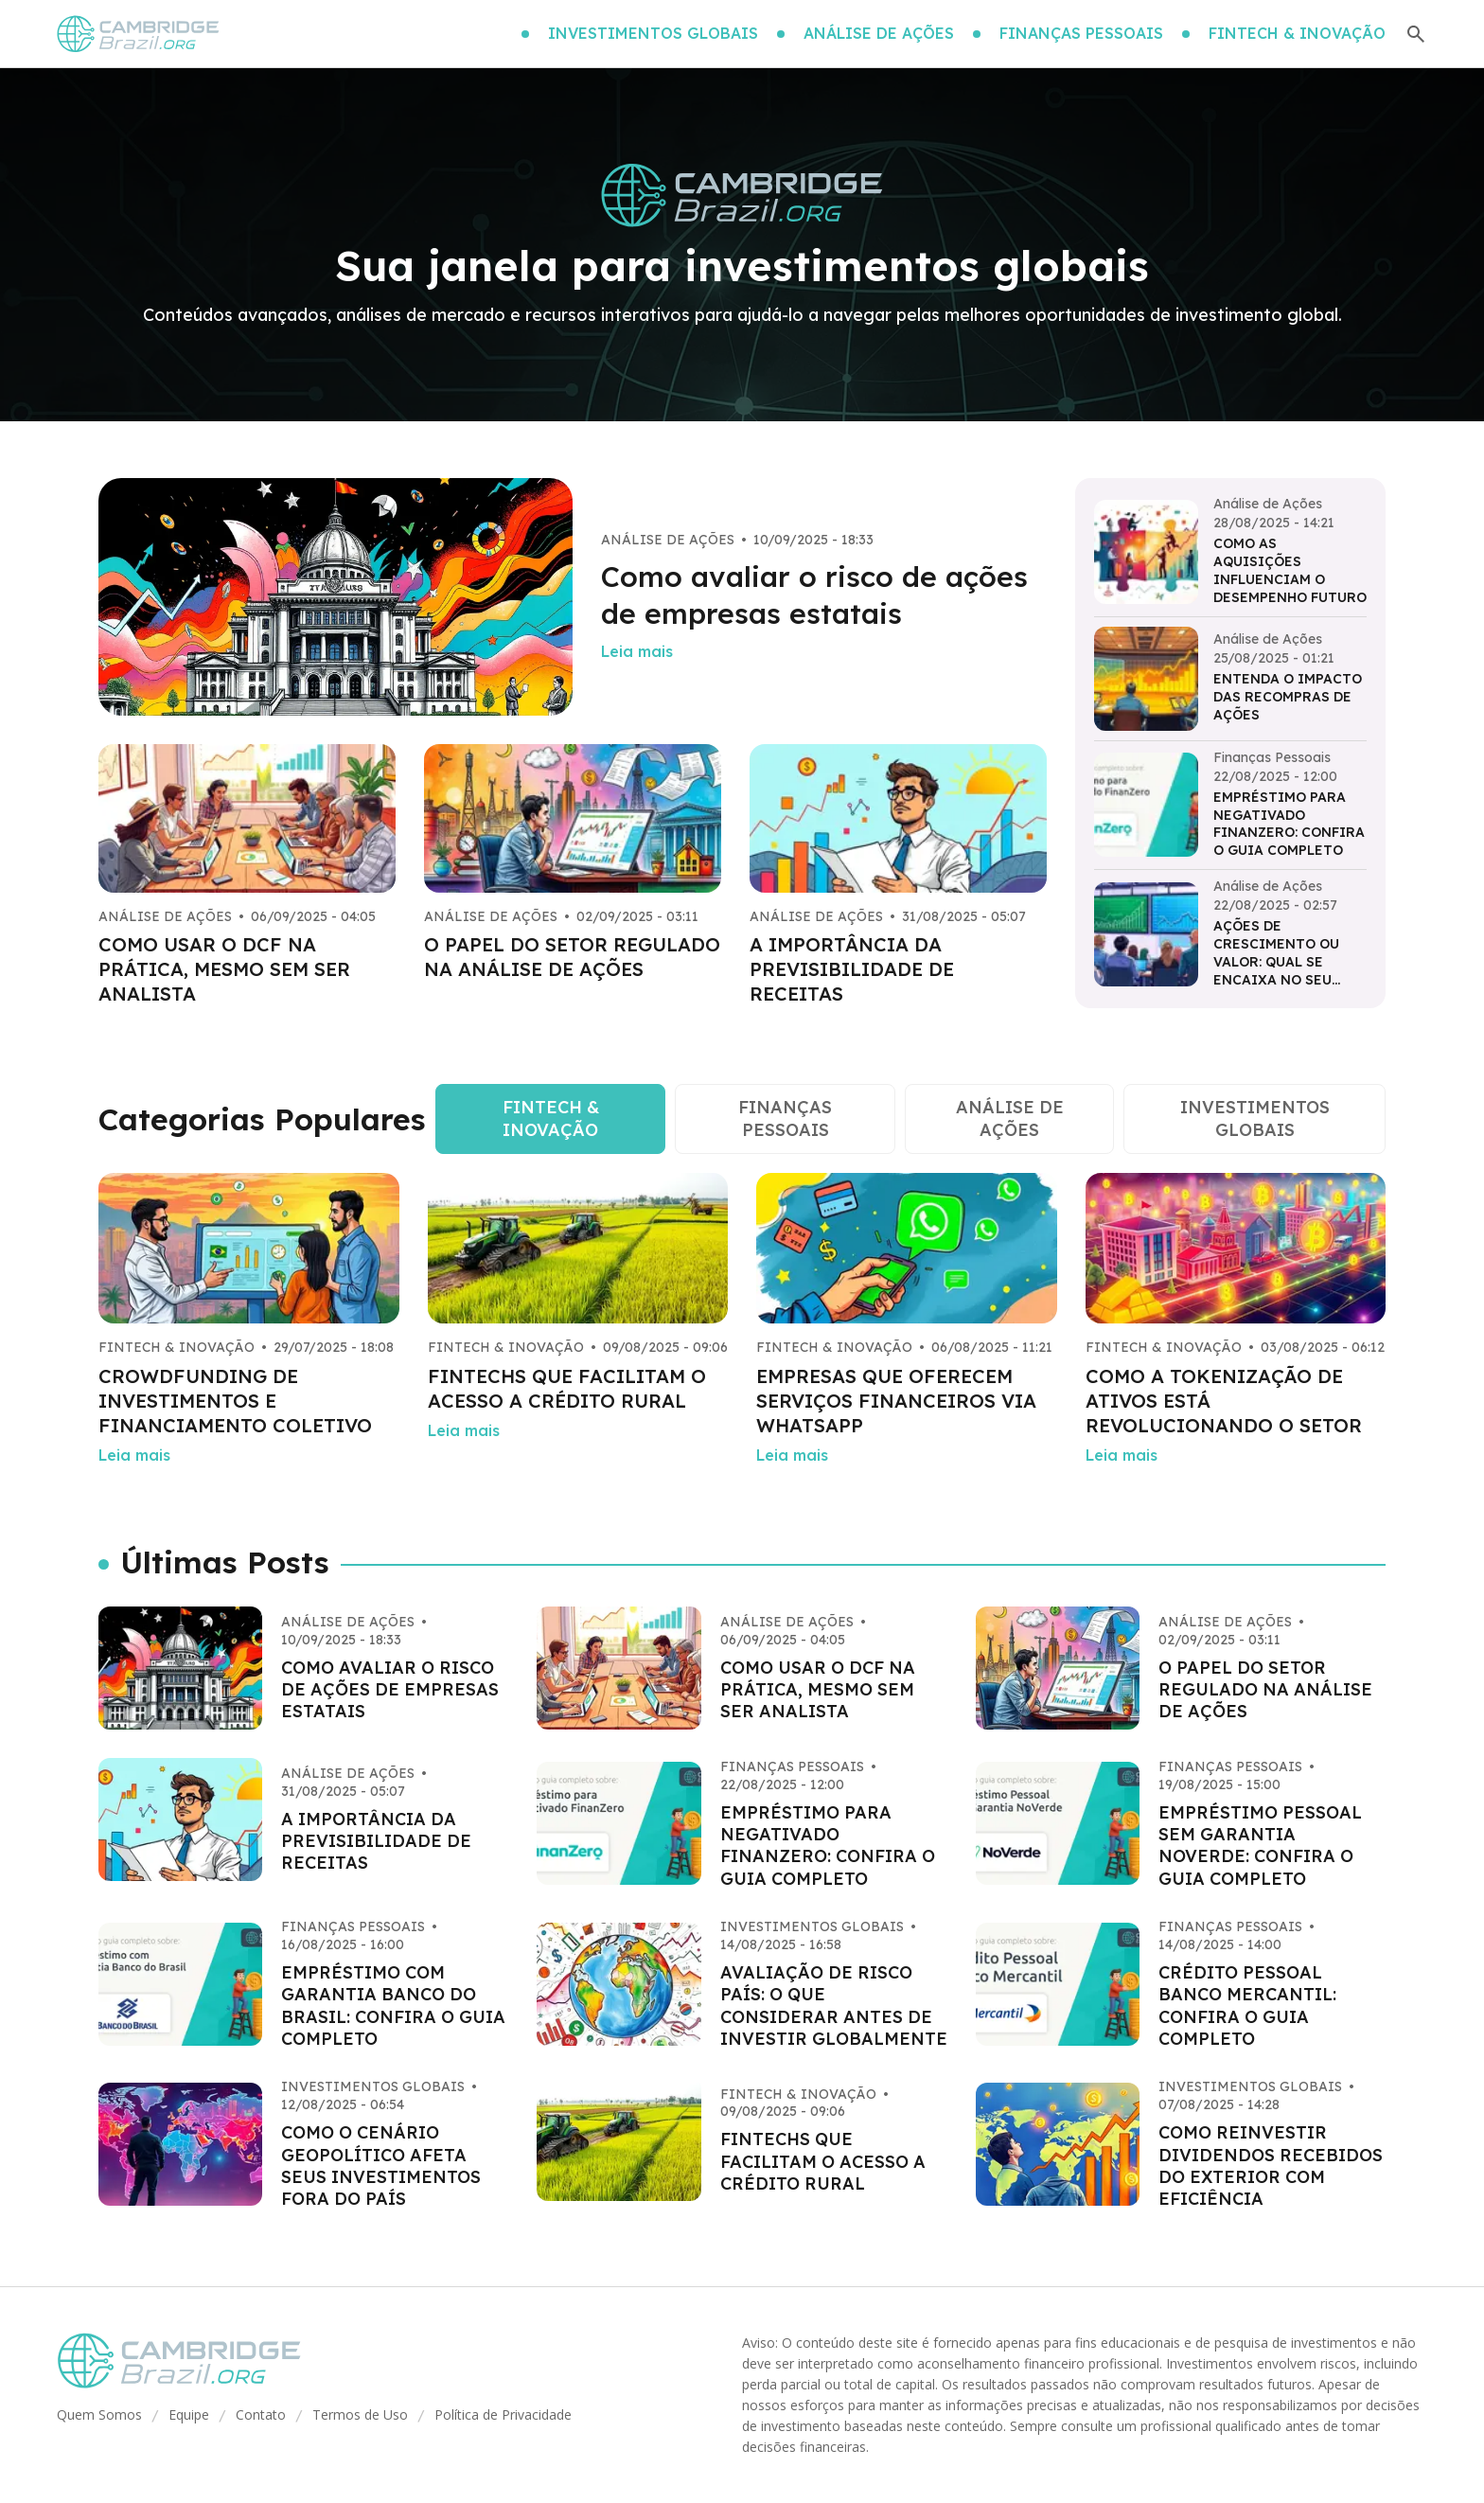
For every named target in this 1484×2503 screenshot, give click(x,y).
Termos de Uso (360, 2414)
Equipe (188, 2414)
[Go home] (139, 34)
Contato (261, 2414)
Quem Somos (99, 2414)
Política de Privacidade (503, 2414)
